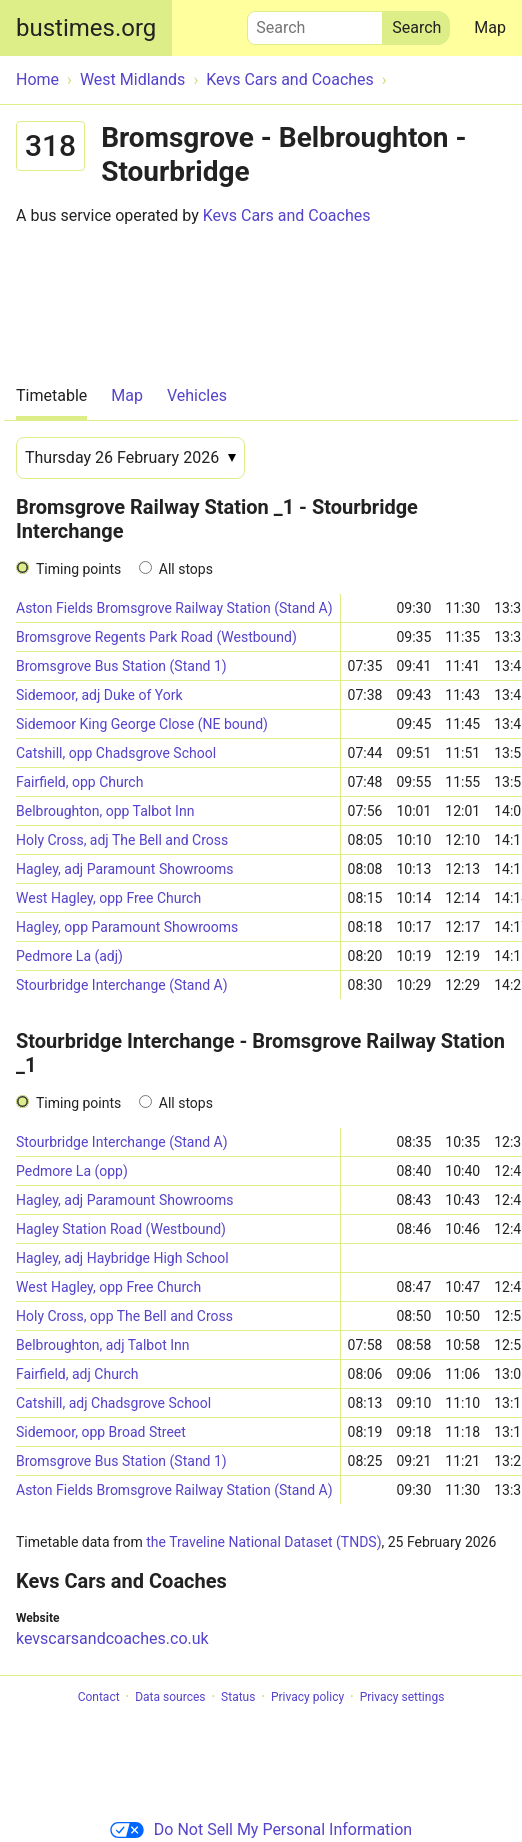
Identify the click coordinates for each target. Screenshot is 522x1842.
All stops (186, 569)
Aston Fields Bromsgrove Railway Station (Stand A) (174, 608)
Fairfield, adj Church (77, 1374)
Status (238, 1697)
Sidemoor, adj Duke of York (99, 695)
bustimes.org (86, 28)
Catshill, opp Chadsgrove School (116, 753)
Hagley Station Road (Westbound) (121, 1229)
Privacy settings (402, 1697)
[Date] (130, 458)
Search (315, 23)
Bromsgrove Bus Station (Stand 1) (121, 666)
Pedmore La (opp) (72, 1171)
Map (490, 27)
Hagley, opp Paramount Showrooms (127, 927)
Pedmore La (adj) (69, 956)
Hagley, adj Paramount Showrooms (125, 869)
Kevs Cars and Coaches (287, 215)
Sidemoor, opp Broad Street (101, 1432)
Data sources (170, 1697)
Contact (99, 1697)
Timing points (78, 569)
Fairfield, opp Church (79, 782)
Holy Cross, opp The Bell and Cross (124, 1316)
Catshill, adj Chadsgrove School (113, 1403)
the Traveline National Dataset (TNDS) (263, 1542)
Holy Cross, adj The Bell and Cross (122, 840)
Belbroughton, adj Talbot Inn (103, 1345)
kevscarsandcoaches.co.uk (112, 1638)
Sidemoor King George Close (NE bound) (142, 724)
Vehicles (197, 395)
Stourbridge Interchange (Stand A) (122, 985)
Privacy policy (307, 1697)
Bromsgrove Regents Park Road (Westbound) (156, 637)
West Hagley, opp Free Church (108, 898)
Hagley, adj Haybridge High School (122, 1258)
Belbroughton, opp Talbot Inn (105, 811)
